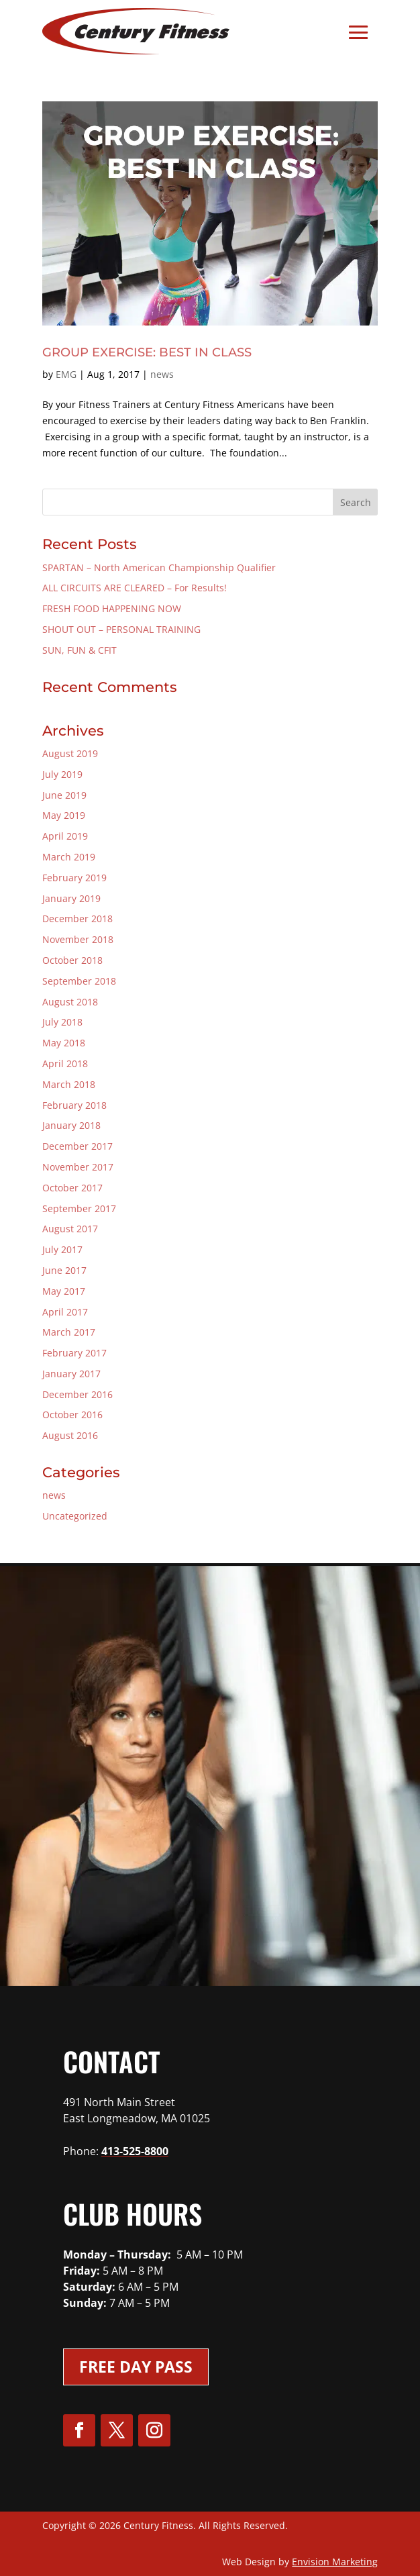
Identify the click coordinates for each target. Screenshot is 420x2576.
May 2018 (63, 1042)
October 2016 (72, 1414)
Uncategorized (74, 1515)
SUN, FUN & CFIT (79, 650)
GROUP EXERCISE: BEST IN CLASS (147, 352)
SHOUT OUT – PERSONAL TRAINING (121, 629)
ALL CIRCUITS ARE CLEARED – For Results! (134, 587)
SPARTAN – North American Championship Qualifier (159, 567)
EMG (66, 374)
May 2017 (63, 1291)
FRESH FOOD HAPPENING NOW (111, 608)
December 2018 (77, 918)
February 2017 (74, 1352)
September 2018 (79, 981)
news (162, 374)
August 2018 (70, 1001)
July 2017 (62, 1249)
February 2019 (74, 877)
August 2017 (70, 1228)
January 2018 (71, 1125)
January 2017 (71, 1373)
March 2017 (68, 1332)
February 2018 (74, 1105)
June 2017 (64, 1270)
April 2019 (65, 836)
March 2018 (68, 1084)
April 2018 (65, 1063)
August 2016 (70, 1435)
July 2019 (62, 774)
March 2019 (68, 856)
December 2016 (77, 1394)
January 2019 (71, 898)
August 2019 (70, 753)
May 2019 (63, 815)
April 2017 (65, 1311)
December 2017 (77, 1146)
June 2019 (64, 795)
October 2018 (72, 960)
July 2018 (62, 1021)
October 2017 (72, 1187)
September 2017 (79, 1208)
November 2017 (77, 1166)
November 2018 (77, 939)
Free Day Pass (136, 2366)
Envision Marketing (335, 2561)
